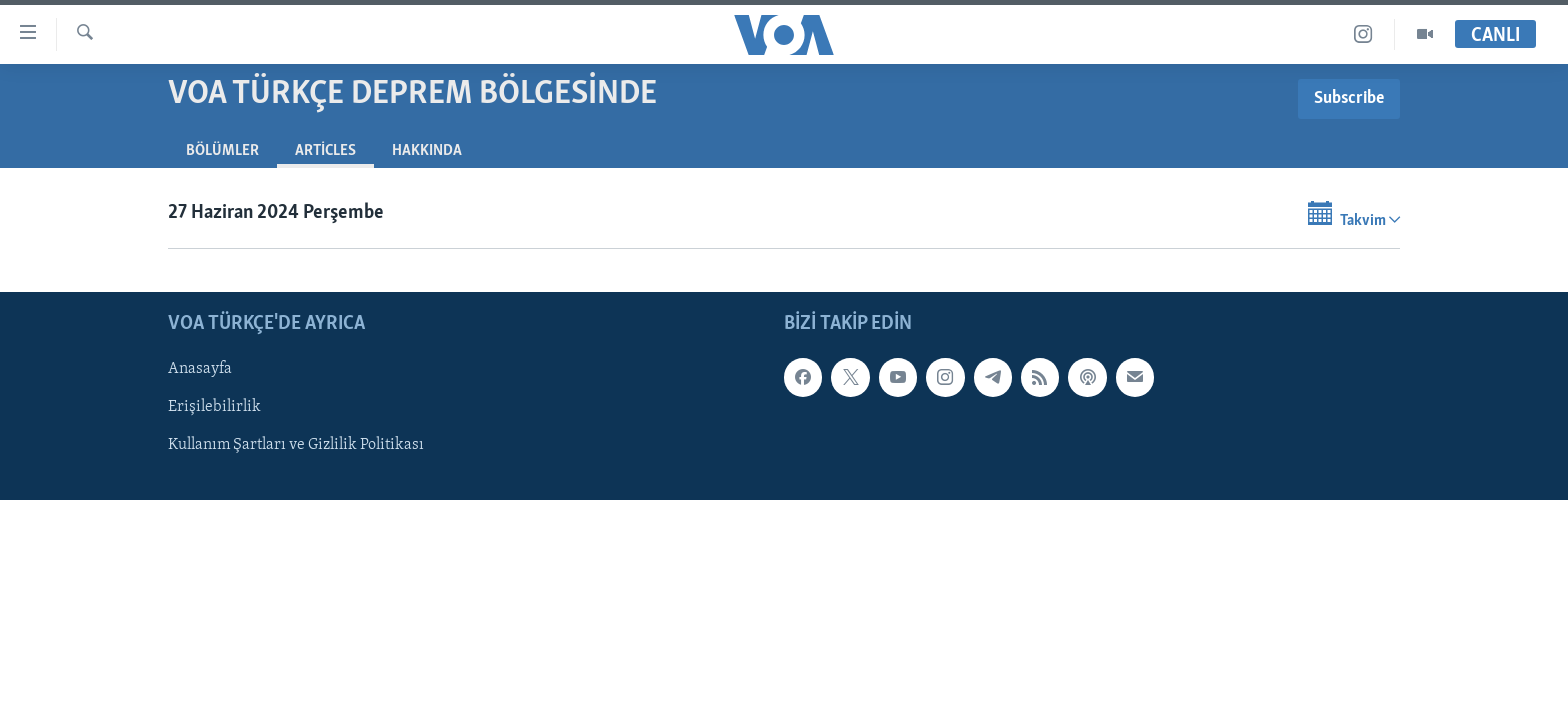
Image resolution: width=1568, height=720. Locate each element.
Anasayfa (200, 369)
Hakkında (427, 151)
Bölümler (222, 151)
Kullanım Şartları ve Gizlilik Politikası (296, 445)
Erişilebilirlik (214, 407)
